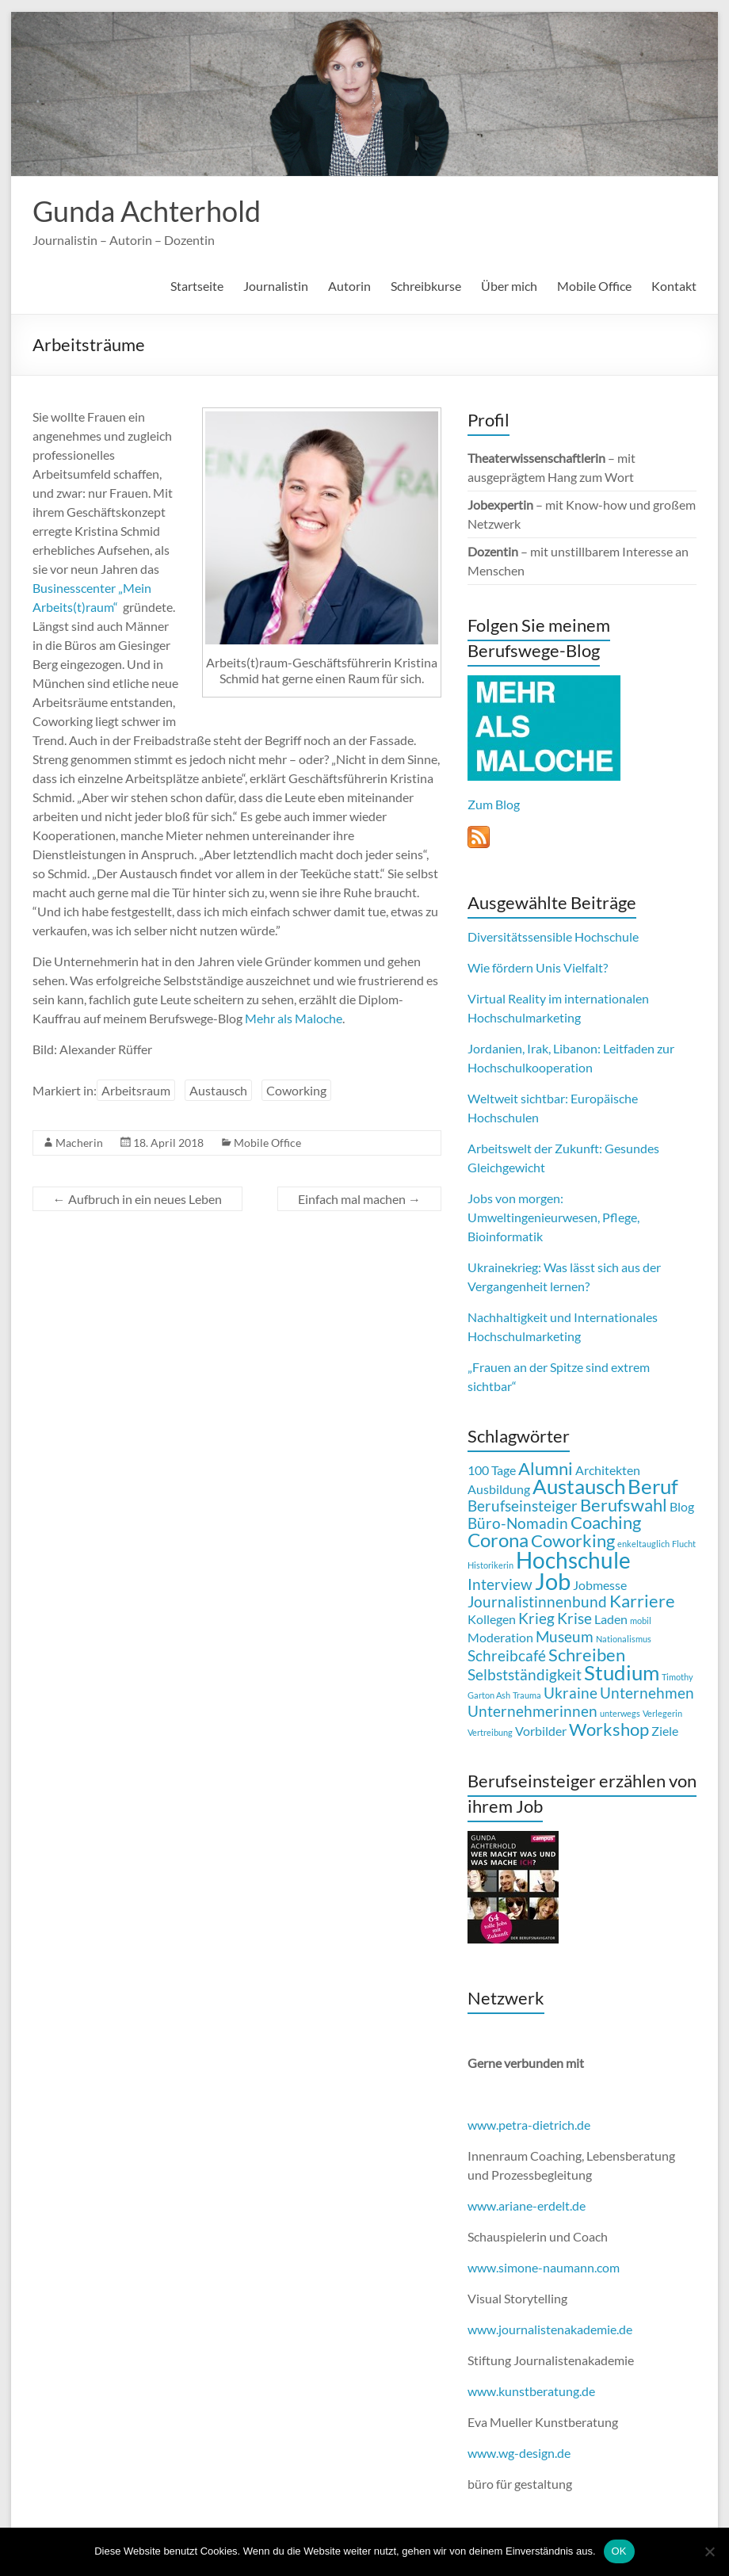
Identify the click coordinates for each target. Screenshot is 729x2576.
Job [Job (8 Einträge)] (553, 1581)
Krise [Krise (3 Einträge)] (574, 1618)
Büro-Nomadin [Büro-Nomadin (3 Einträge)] (518, 1523)
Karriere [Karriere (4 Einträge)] (642, 1600)
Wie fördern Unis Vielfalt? (538, 967)
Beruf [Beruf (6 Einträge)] (653, 1486)
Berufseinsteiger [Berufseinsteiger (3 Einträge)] (523, 1505)
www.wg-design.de (519, 2452)
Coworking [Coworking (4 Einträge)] (573, 1540)
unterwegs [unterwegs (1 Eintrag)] (620, 1713)
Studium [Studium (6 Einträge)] (621, 1672)
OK (619, 2551)
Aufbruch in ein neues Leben (137, 1198)
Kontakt (674, 285)
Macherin (79, 1142)
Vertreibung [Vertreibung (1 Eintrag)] (490, 1732)
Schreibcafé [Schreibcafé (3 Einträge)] (507, 1655)
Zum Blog (494, 804)
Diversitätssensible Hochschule (553, 936)
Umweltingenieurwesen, (534, 1217)
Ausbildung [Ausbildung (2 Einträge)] (499, 1488)
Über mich (509, 285)
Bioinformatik (505, 1236)
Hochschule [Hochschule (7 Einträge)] (573, 1559)
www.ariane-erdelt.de (527, 2205)
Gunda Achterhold (146, 210)
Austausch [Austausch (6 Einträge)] (578, 1486)
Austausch (218, 1090)
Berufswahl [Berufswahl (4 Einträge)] (623, 1504)
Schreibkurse (426, 285)
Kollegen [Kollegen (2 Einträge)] (492, 1618)
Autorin (349, 285)
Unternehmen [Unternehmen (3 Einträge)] (647, 1693)
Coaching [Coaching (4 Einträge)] (606, 1522)
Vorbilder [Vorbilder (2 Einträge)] (541, 1730)
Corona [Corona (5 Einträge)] (498, 1539)
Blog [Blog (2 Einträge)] (682, 1506)
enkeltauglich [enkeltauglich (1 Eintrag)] (643, 1543)
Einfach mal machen (359, 1198)
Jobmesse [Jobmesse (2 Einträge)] (600, 1584)
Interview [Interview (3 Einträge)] (500, 1584)
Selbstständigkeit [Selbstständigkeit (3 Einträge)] (525, 1674)
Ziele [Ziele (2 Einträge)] (664, 1730)
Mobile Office (594, 285)
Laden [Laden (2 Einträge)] (611, 1618)
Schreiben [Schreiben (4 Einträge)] (586, 1654)
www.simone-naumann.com (544, 2267)
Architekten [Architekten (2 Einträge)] (607, 1469)
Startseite (196, 285)
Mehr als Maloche (293, 1018)
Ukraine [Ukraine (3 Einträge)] (570, 1693)
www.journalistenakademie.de (550, 2329)
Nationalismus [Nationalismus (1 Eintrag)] (623, 1639)
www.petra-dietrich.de (529, 2124)
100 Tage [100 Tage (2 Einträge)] (492, 1469)
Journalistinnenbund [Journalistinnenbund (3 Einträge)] (537, 1601)
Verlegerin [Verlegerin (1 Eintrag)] (662, 1713)
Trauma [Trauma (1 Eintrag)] (527, 1695)
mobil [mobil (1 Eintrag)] (640, 1620)
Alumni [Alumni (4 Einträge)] (545, 1468)
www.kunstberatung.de (531, 2390)
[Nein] (709, 2551)
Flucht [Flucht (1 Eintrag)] (684, 1543)
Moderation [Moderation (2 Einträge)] (500, 1637)
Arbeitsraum (135, 1090)
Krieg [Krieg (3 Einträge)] (536, 1618)
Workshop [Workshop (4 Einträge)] (609, 1729)
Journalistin (275, 285)
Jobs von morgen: (515, 1198)
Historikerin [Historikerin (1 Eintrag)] (490, 1565)
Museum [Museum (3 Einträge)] (565, 1636)
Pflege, (620, 1217)
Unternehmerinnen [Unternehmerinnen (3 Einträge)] (532, 1711)
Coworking (296, 1090)
